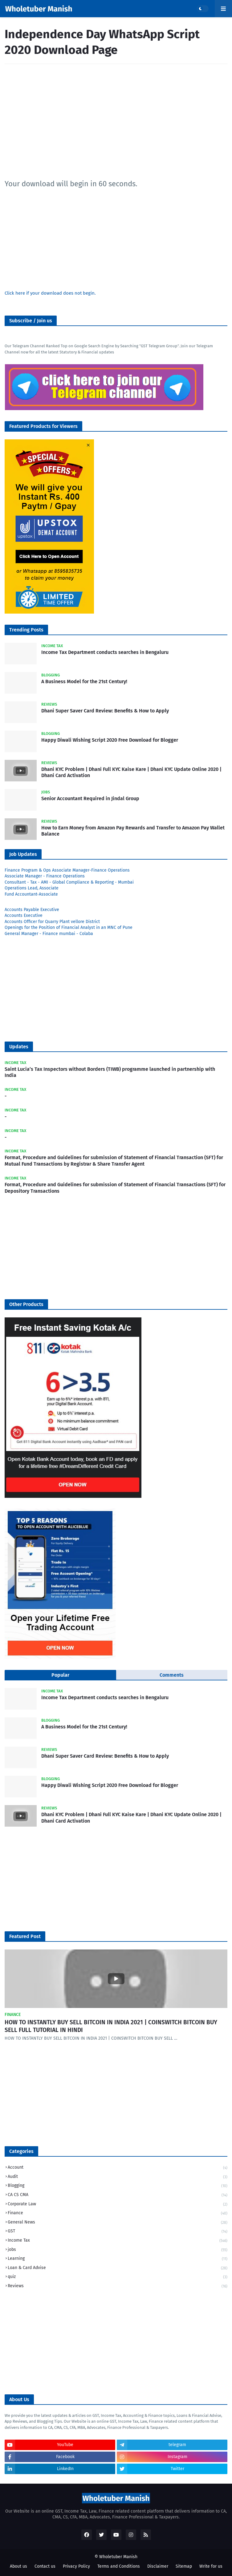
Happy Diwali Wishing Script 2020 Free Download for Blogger (109, 740)
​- (6, 1096)
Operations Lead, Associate (32, 888)
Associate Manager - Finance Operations (45, 876)
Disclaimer (157, 2566)
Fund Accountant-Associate (31, 894)
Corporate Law (117, 2204)
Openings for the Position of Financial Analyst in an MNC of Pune (68, 927)
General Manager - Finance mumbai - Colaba (49, 933)
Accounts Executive (24, 915)
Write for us (210, 2566)
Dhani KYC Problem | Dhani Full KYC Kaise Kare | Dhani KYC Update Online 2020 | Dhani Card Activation (131, 772)
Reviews (117, 2286)
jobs (117, 2250)
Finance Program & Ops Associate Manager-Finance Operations (67, 870)
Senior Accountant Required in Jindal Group (90, 798)
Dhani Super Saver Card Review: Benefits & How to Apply (105, 711)
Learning (117, 2259)
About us (18, 2566)
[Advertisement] (116, 122)
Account (117, 2168)
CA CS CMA (117, 2195)
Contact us (45, 2566)
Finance (117, 2213)
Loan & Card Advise (117, 2268)
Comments (172, 1675)
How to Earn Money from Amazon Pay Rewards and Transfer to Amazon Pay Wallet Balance (133, 831)
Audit (117, 2177)
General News (117, 2222)
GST (117, 2231)
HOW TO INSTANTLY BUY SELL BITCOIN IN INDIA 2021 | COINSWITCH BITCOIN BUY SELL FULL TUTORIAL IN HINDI (111, 2026)
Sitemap (184, 2566)
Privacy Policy (76, 2566)
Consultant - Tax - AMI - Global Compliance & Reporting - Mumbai (69, 882)
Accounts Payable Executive (32, 909)
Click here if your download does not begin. (50, 293)
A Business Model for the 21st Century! (84, 681)
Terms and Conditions (118, 2566)
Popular (60, 1675)
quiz (117, 2277)
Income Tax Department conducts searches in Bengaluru (105, 652)
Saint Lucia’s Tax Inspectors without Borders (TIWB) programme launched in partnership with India (110, 1072)
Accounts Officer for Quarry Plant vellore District (52, 921)
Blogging (117, 2186)
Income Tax (117, 2241)
